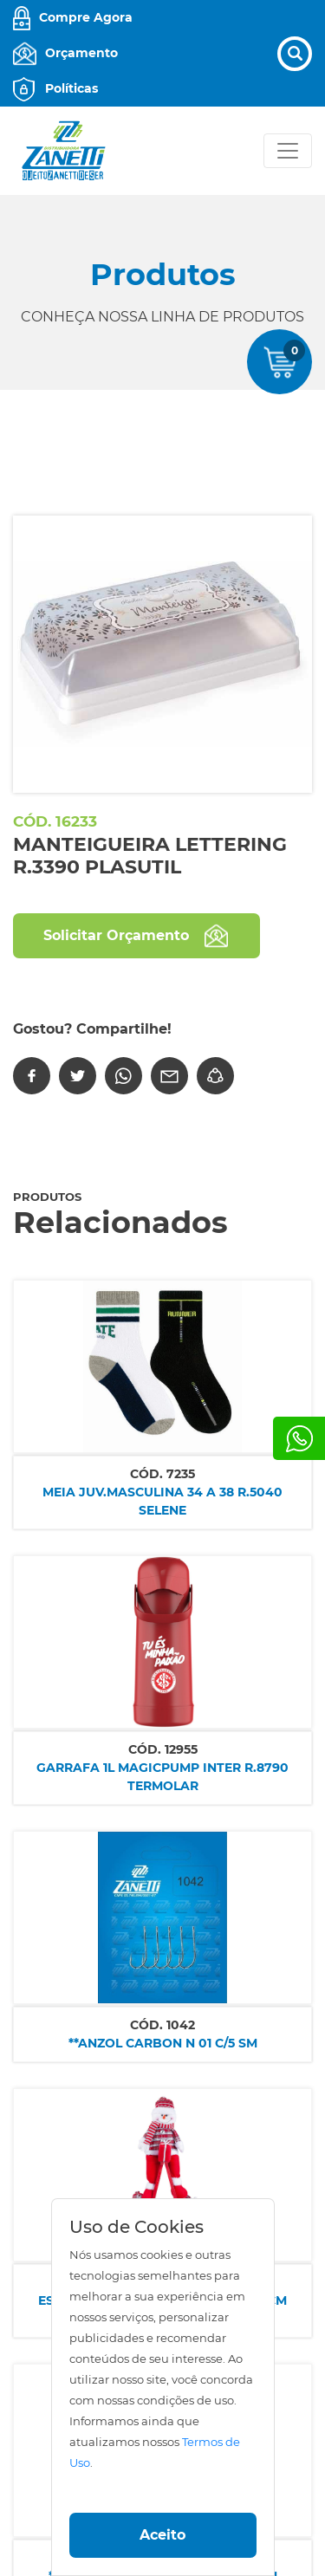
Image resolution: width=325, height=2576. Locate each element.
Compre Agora (86, 17)
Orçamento (81, 53)
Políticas (71, 88)
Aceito (162, 2535)
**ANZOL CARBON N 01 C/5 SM (162, 2043)
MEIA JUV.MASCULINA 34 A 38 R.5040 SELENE (162, 1501)
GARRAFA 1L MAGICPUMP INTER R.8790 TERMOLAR (162, 1777)
